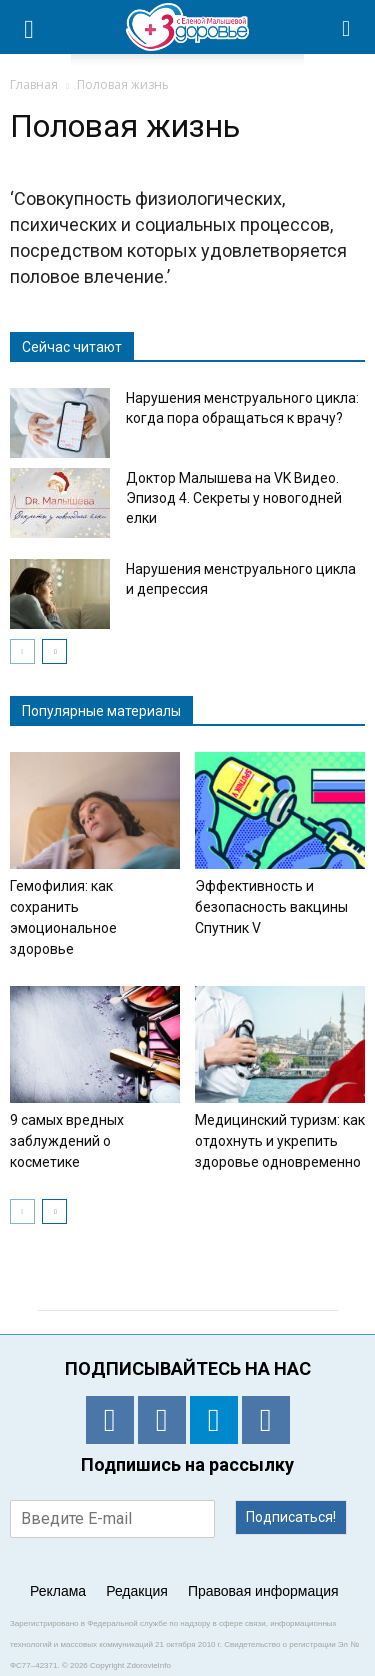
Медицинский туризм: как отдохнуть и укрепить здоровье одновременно (280, 1141)
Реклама (58, 1591)
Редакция (137, 1591)
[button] (347, 27)
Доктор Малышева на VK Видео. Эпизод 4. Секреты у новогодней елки (234, 498)
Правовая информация (263, 1591)
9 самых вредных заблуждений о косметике (67, 1141)
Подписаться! (291, 1517)
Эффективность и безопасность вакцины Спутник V (271, 907)
